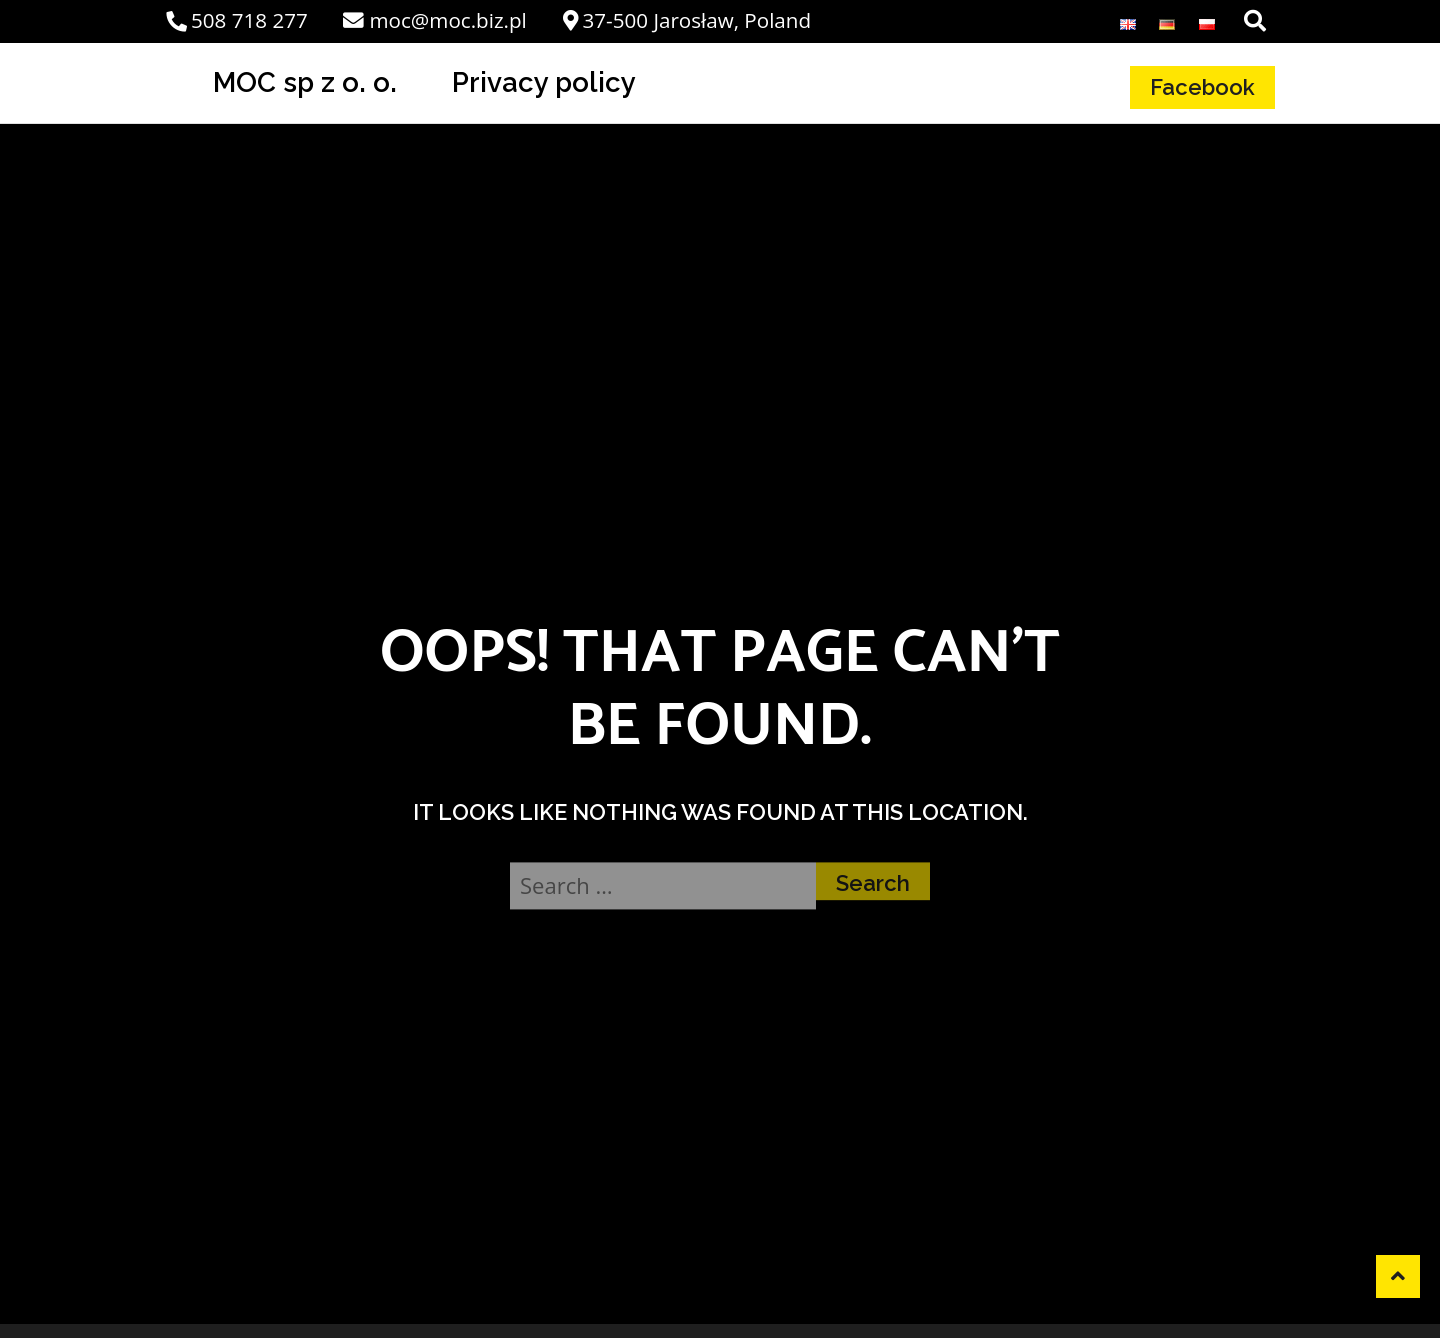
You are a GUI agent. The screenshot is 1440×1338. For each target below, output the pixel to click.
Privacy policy (544, 82)
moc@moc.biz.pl (434, 20)
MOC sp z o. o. (305, 82)
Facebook (1202, 87)
